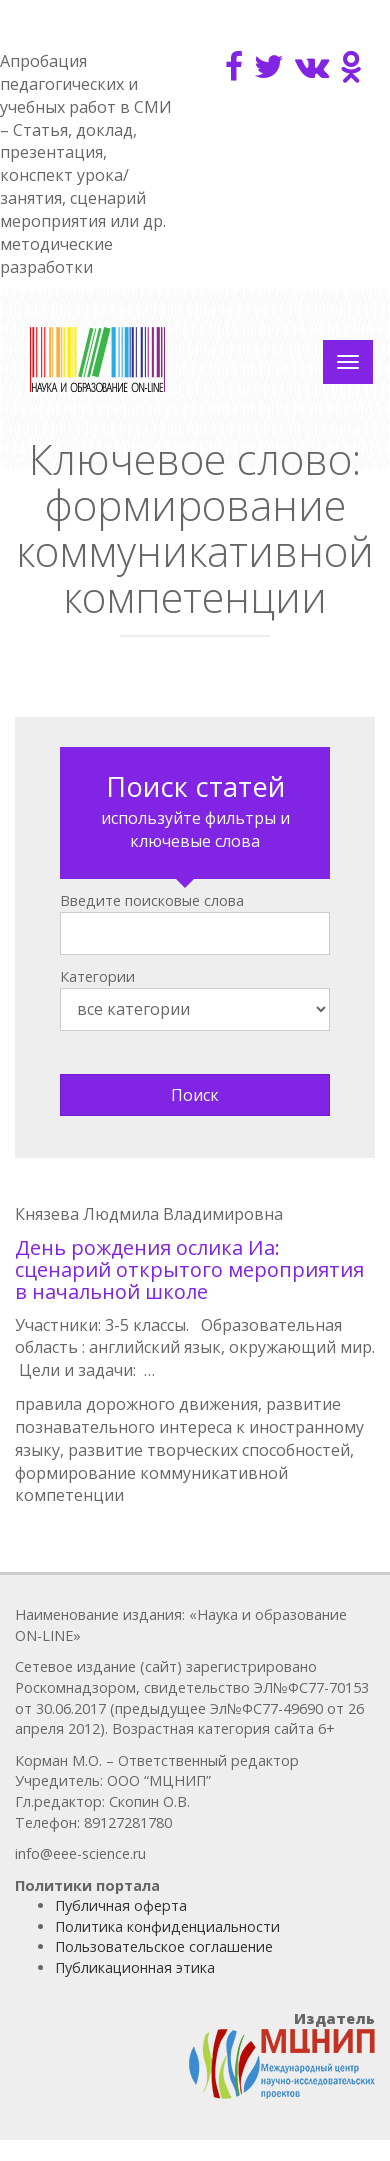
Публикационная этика (135, 1967)
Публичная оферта (121, 1905)
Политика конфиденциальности (167, 1926)
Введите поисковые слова (152, 900)
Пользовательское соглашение (164, 1946)
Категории (97, 976)
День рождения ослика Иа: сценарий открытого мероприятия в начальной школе (189, 1269)
